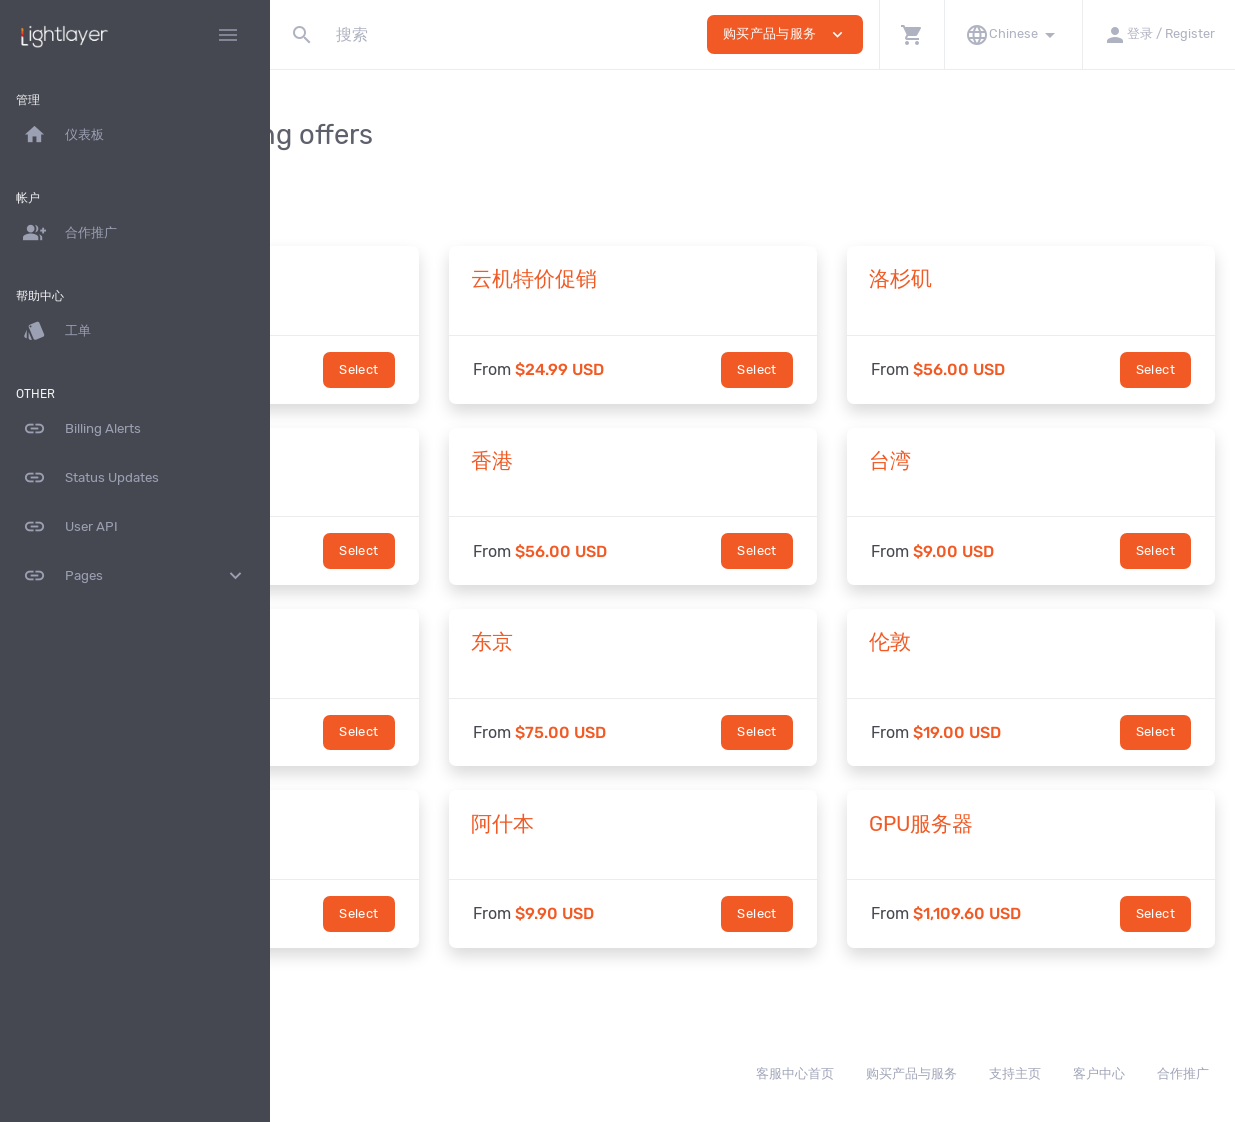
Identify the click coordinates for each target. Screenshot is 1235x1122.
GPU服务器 (1001, 824)
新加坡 (343, 642)
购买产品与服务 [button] (785, 34)
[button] (911, 34)
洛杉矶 (980, 279)
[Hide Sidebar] (228, 35)
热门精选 (354, 279)
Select (518, 369)
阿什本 (662, 824)
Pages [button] (135, 576)
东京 (652, 642)
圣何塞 (343, 461)
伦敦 (970, 642)
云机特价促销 (694, 279)
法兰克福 (354, 824)
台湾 (970, 461)
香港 (652, 461)
